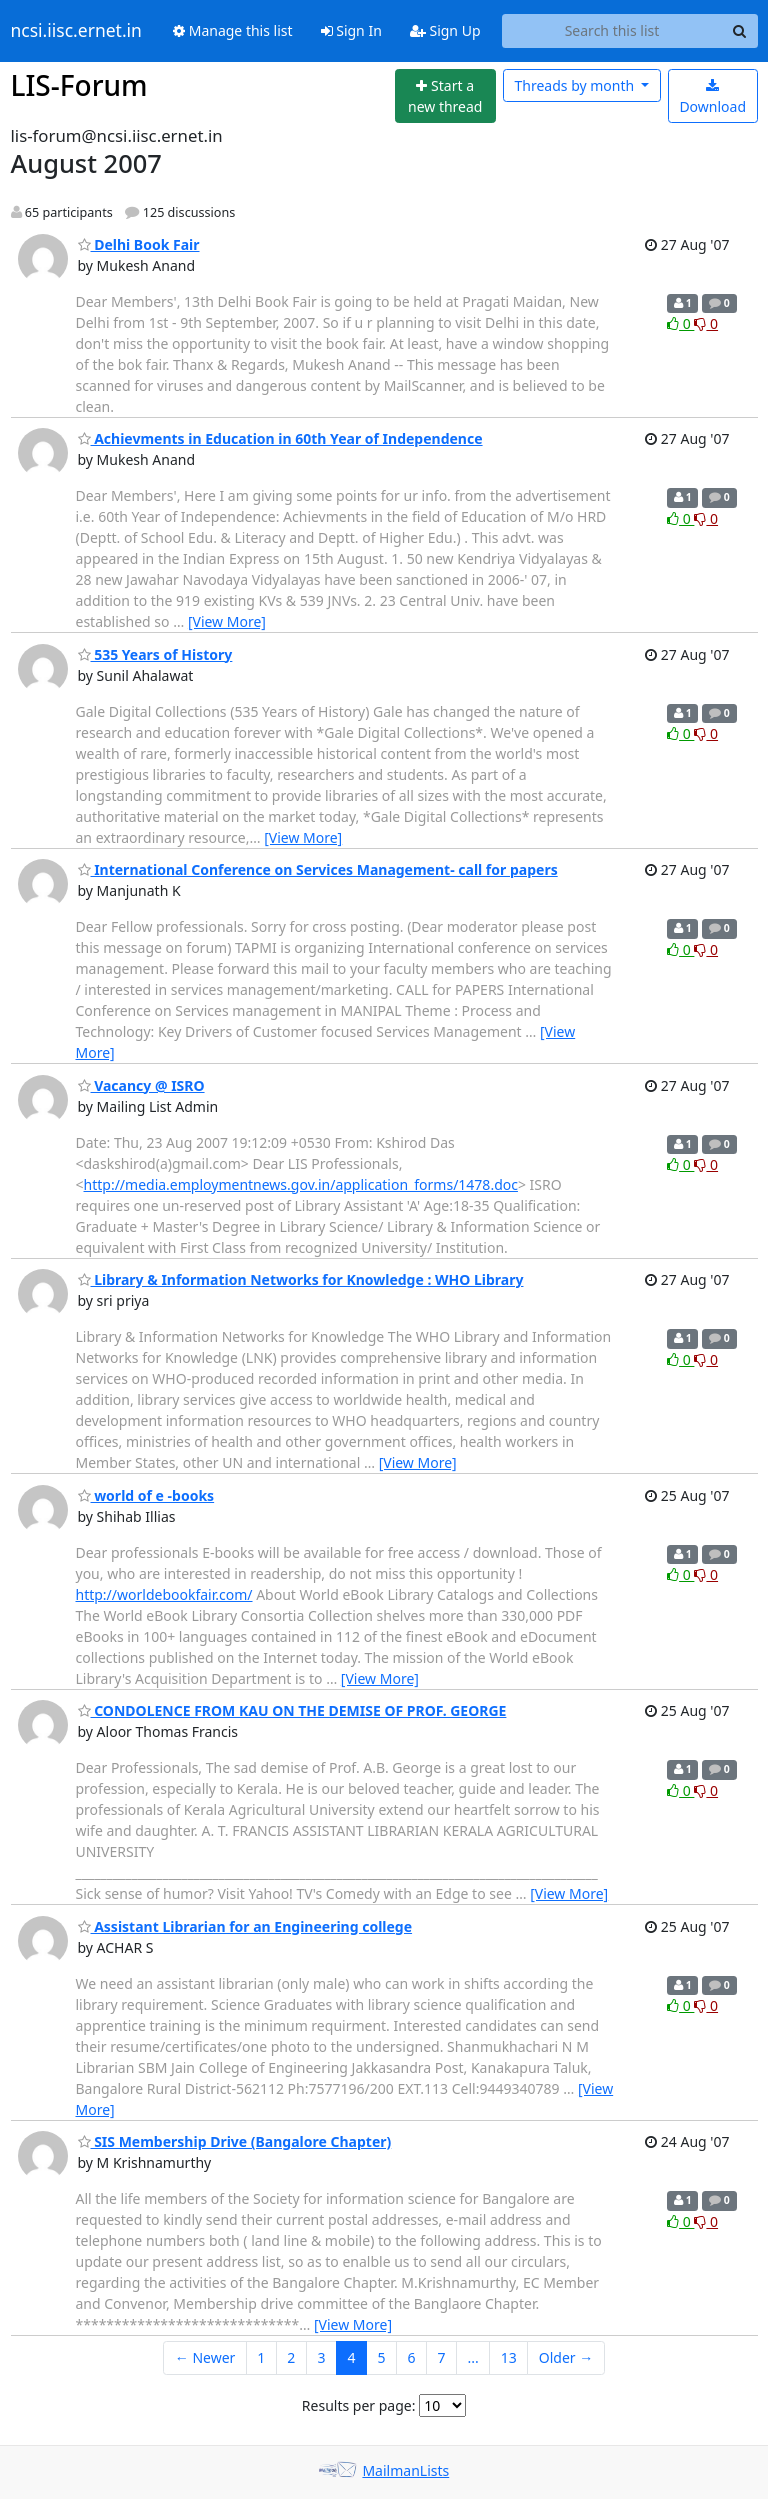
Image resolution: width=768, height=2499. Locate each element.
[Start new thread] (445, 96)
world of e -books (146, 1495)
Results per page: (359, 2405)
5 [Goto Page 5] (381, 2357)
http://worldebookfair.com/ (164, 1594)
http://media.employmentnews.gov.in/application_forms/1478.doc (301, 1184)
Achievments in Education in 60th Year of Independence (280, 438)
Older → (566, 2357)
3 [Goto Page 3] (321, 2357)
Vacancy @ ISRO (141, 1085)
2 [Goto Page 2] (291, 2357)
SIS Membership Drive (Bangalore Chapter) (235, 2141)
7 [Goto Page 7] (441, 2357)
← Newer (205, 2357)
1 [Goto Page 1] (261, 2357)
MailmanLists (405, 2470)
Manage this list (233, 30)
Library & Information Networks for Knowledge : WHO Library (301, 1279)
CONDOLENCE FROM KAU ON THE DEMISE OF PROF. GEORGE (292, 1710)
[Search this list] (612, 31)
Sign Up (445, 30)
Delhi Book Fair (139, 244)
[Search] (740, 31)
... (472, 2357)
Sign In (351, 30)
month (575, 85)
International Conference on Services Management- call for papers (318, 869)
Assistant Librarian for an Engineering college (245, 1926)
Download (712, 97)
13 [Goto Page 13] (509, 2357)
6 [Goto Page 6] (411, 2357)
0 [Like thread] (680, 323)
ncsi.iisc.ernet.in (76, 31)
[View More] (227, 621)
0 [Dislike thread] (706, 323)
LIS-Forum (79, 85)
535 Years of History (155, 654)
